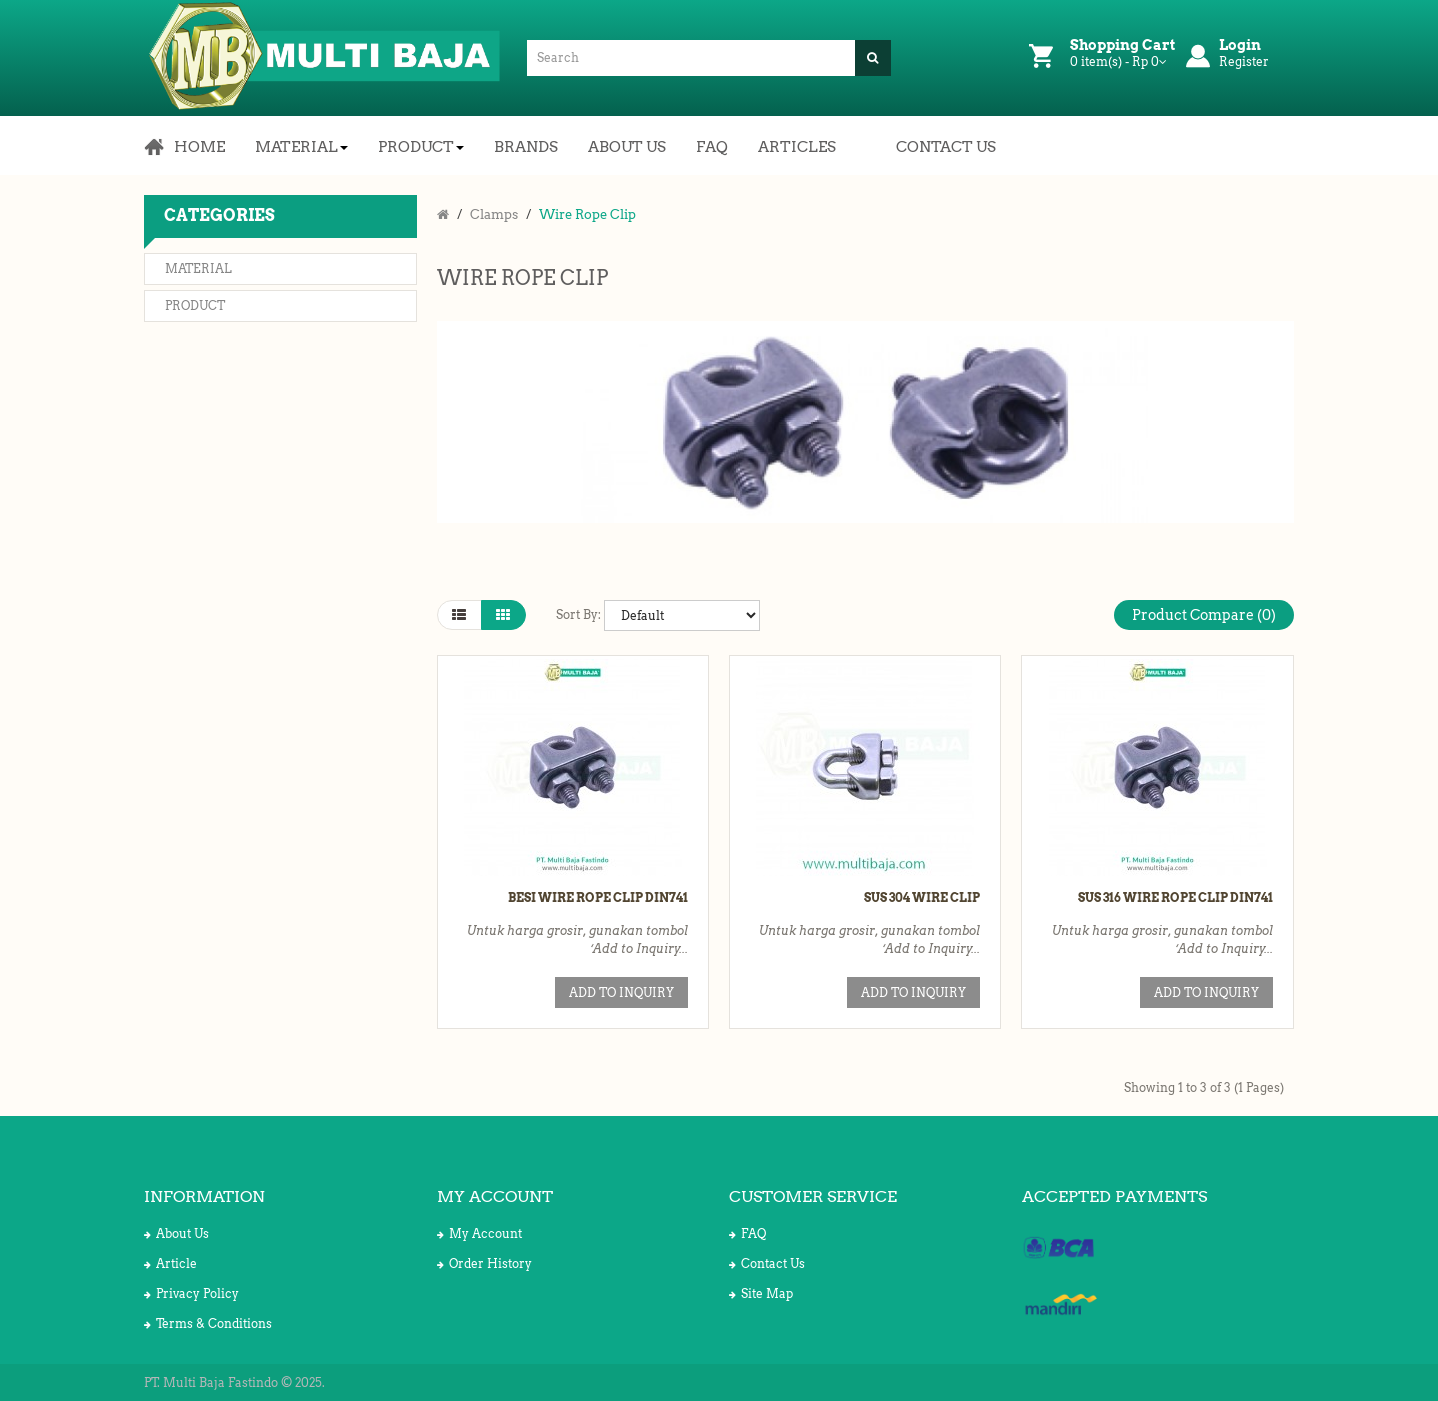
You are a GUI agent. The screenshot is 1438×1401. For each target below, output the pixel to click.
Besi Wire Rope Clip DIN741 (598, 897)
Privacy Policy (191, 1293)
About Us (176, 1233)
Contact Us (767, 1263)
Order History (484, 1263)
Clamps (494, 214)
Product (195, 305)
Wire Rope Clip (587, 214)
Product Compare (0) (1204, 615)
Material (198, 268)
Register (1244, 61)
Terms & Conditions (208, 1323)
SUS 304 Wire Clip (922, 897)
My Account (479, 1233)
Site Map (761, 1293)
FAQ (747, 1233)
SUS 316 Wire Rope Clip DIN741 (1175, 897)
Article (170, 1263)
